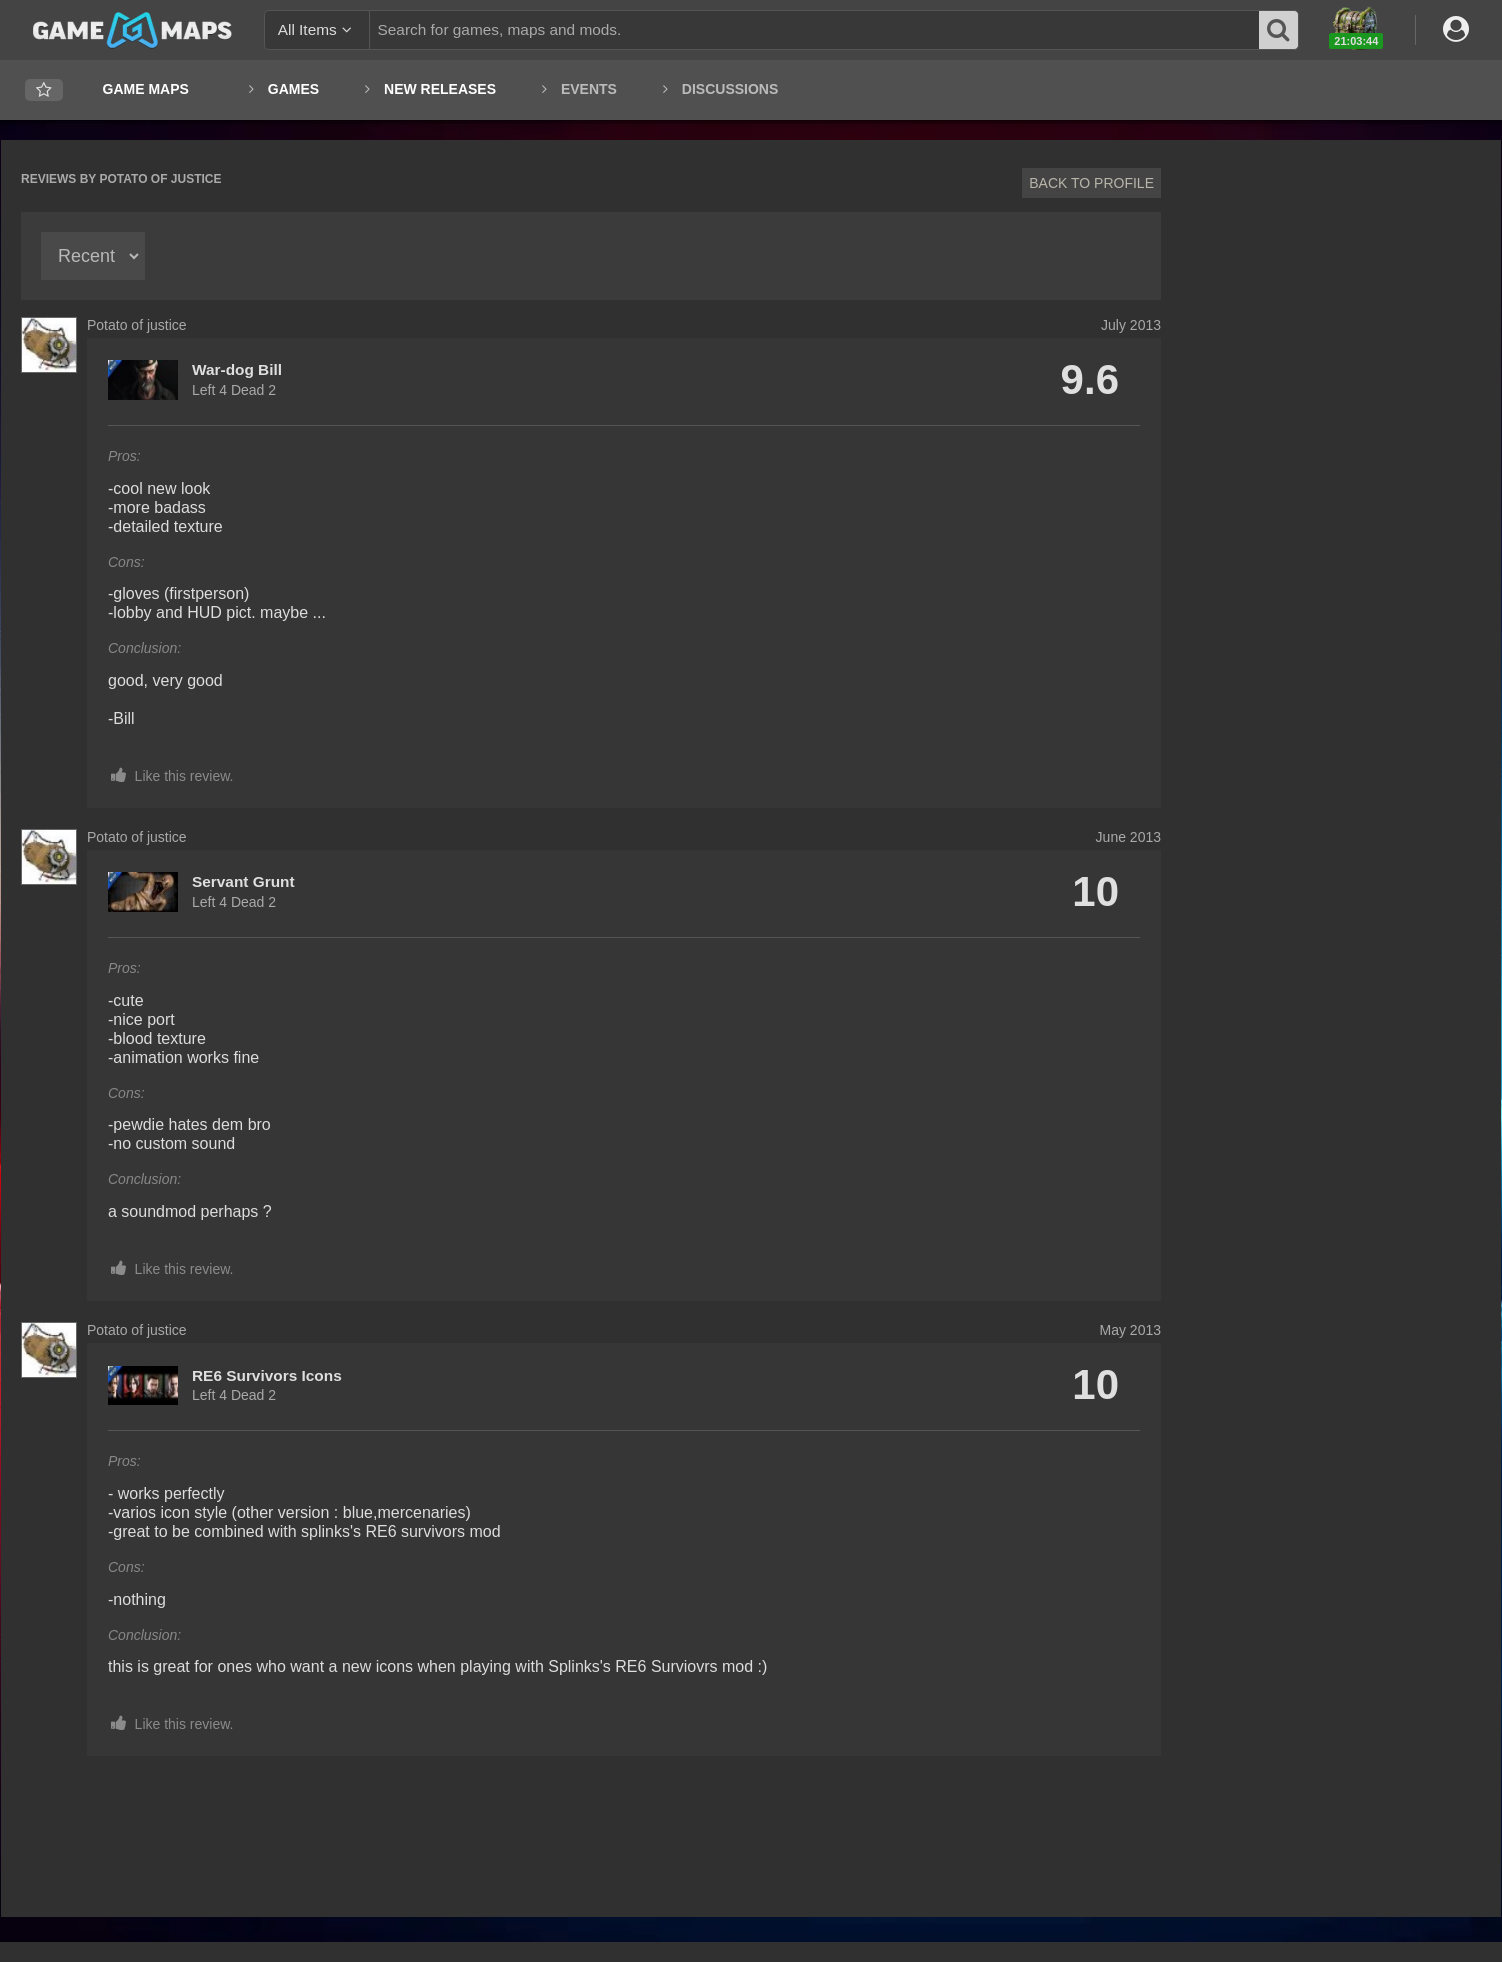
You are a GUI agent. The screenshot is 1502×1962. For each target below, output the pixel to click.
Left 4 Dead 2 (234, 390)
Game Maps (146, 89)
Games (293, 89)
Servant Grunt (243, 881)
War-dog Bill (237, 369)
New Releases (440, 89)
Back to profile (1091, 183)
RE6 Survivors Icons (267, 1375)
